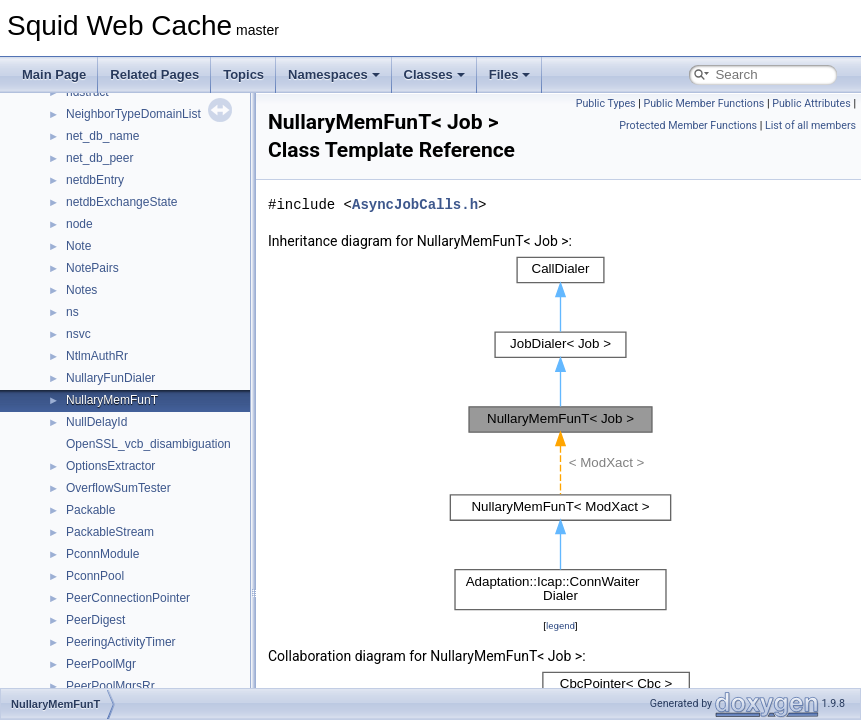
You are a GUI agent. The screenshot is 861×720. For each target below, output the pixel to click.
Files (510, 74)
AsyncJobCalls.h (415, 204)
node (79, 224)
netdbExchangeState (121, 202)
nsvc (78, 334)
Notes (81, 290)
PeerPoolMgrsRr (110, 686)
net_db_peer (99, 158)
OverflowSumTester (118, 488)
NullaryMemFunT (112, 400)
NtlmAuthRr (97, 356)
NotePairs (92, 268)
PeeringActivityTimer (121, 642)
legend (560, 625)
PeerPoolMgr (101, 664)
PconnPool (95, 576)
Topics (243, 74)
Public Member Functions (704, 103)
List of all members (810, 125)
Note (78, 246)
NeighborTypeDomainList (133, 114)
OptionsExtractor (110, 466)
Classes (434, 74)
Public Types (606, 103)
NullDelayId (96, 422)
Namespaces (334, 74)
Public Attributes (811, 103)
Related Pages (154, 74)
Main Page (54, 74)
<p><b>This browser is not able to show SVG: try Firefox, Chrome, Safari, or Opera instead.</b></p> (560, 433)
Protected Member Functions (688, 125)
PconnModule (102, 554)
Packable (90, 510)
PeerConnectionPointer (128, 598)
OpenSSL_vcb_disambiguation (148, 444)
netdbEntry (95, 180)
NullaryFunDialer (110, 378)
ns (72, 312)
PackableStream (110, 532)
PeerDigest (95, 620)
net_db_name (102, 136)
